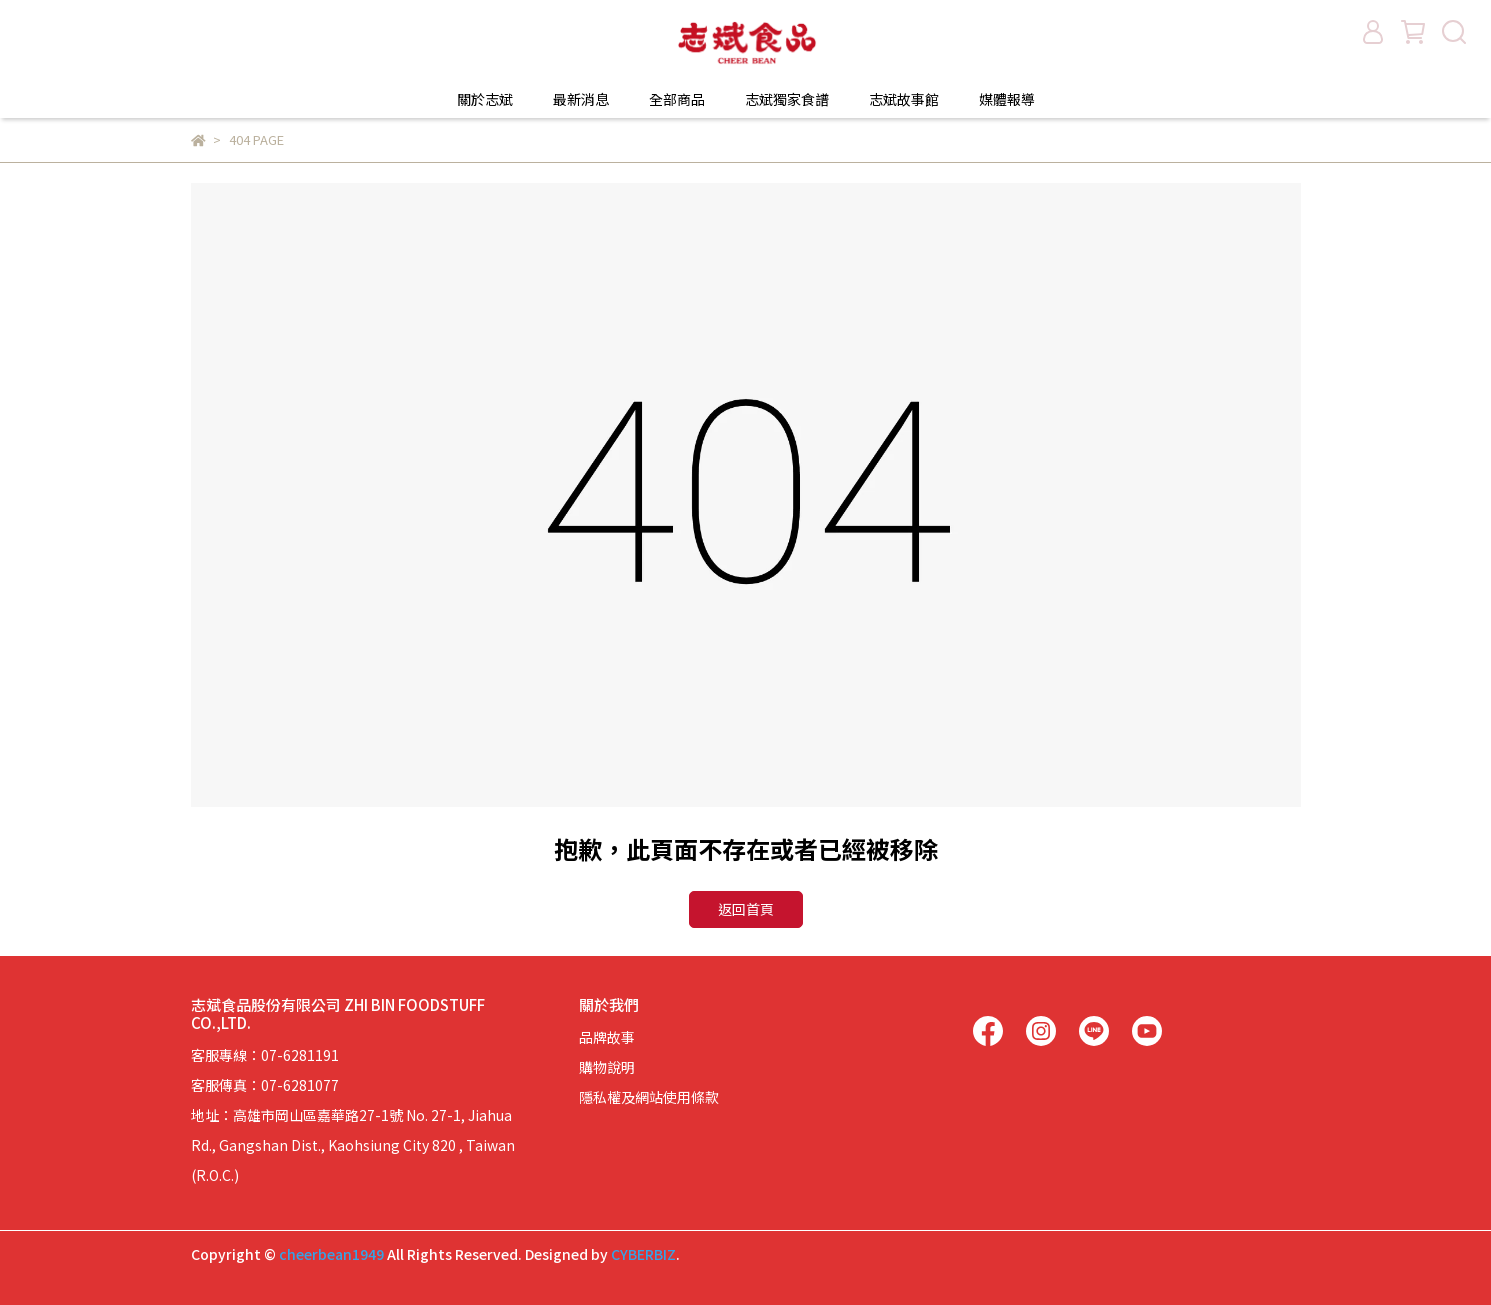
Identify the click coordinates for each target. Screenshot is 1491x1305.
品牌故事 (607, 1037)
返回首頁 (746, 909)
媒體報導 (1007, 99)
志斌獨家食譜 (787, 99)
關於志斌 (485, 99)
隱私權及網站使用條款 (649, 1097)
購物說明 (607, 1067)
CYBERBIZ (643, 1254)
